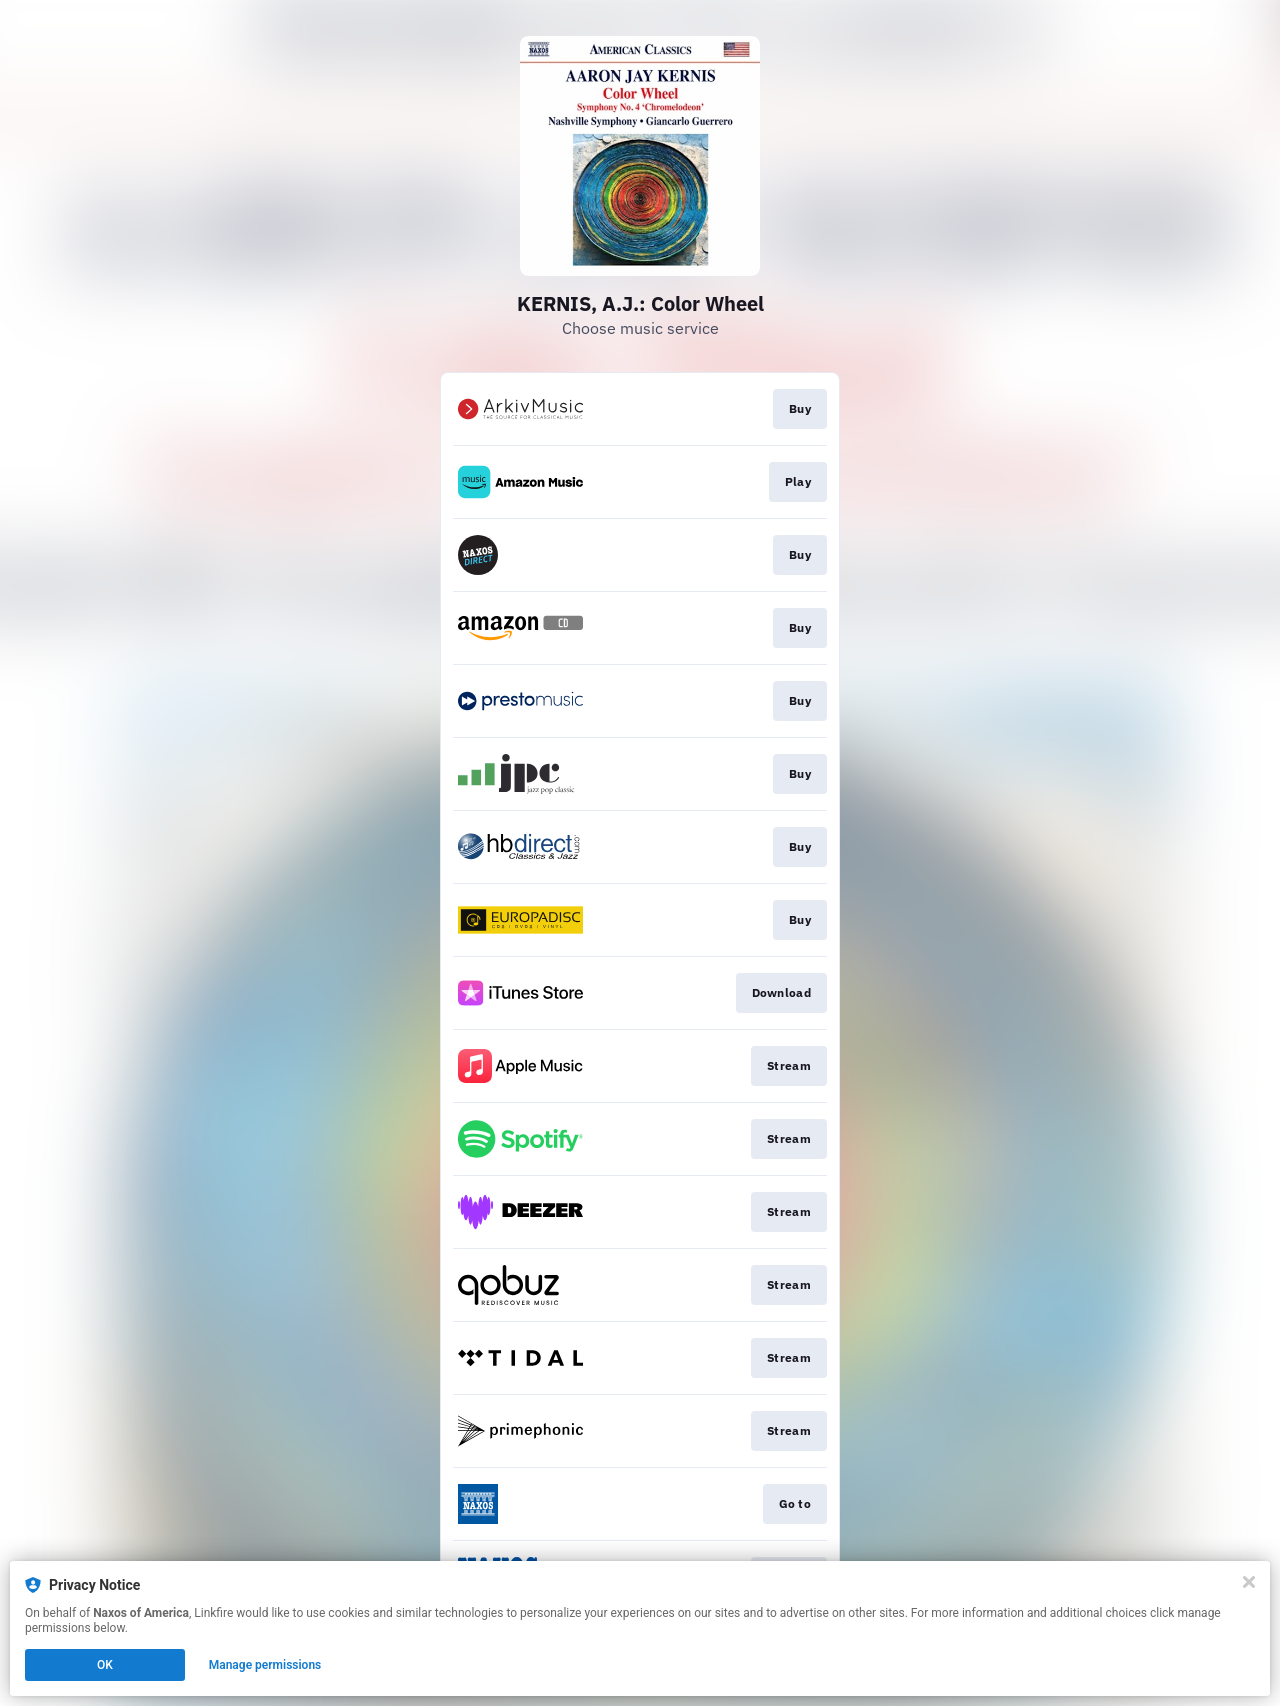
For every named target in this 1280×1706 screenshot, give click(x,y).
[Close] (1249, 1582)
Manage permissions (265, 1665)
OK (105, 1665)
